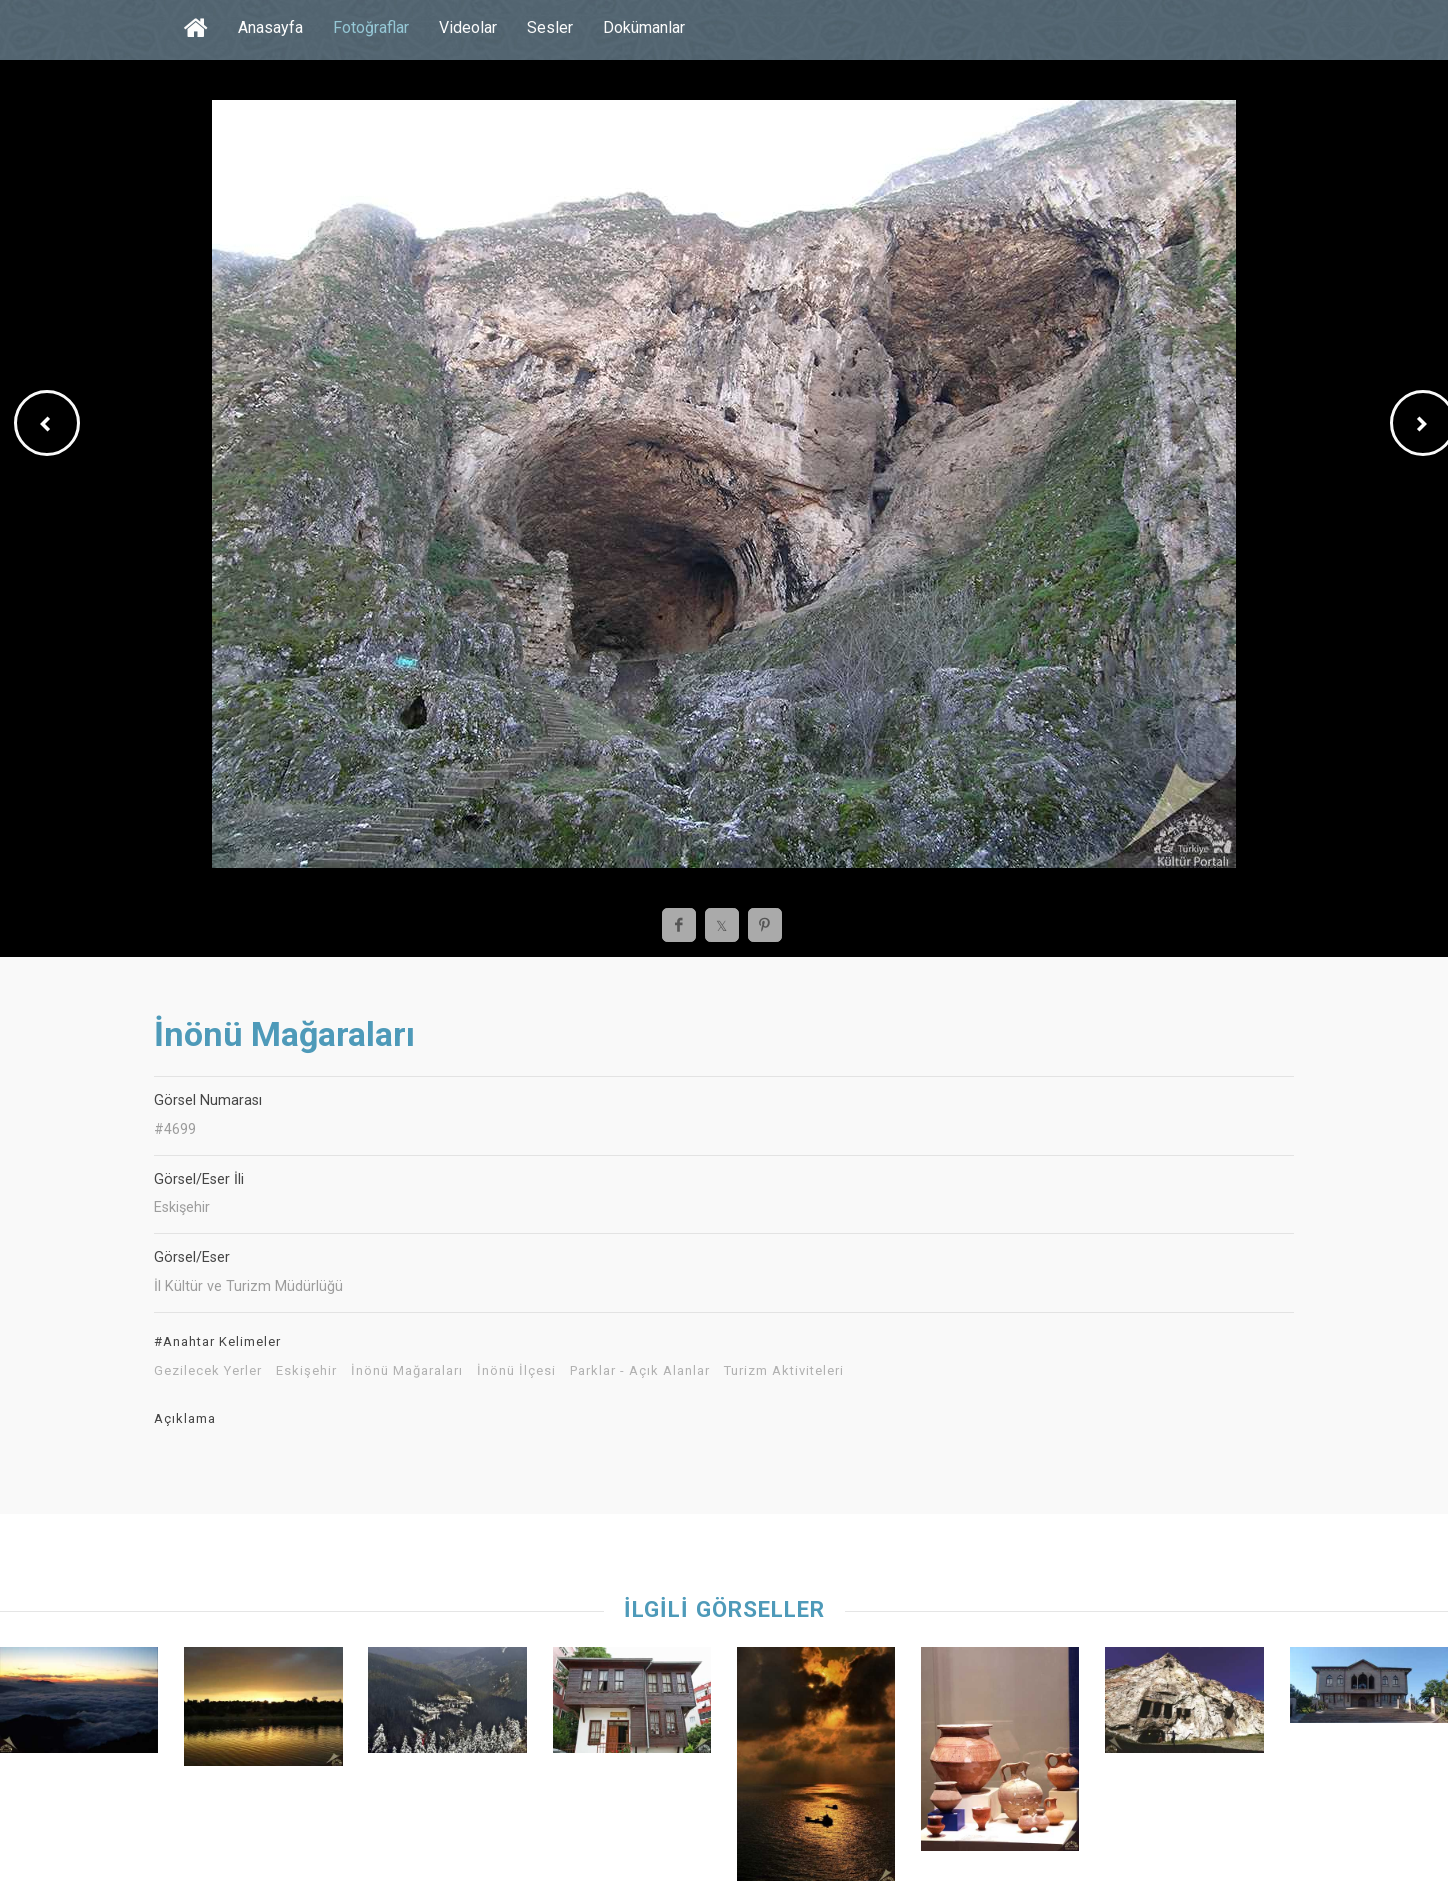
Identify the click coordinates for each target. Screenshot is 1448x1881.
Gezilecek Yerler (208, 1371)
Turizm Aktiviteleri (784, 1371)
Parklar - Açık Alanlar (640, 1371)
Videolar (468, 27)
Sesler (550, 27)
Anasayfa (270, 27)
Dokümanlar (644, 27)
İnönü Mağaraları (407, 1371)
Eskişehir (306, 1371)
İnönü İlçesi (516, 1371)
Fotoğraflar (371, 27)
